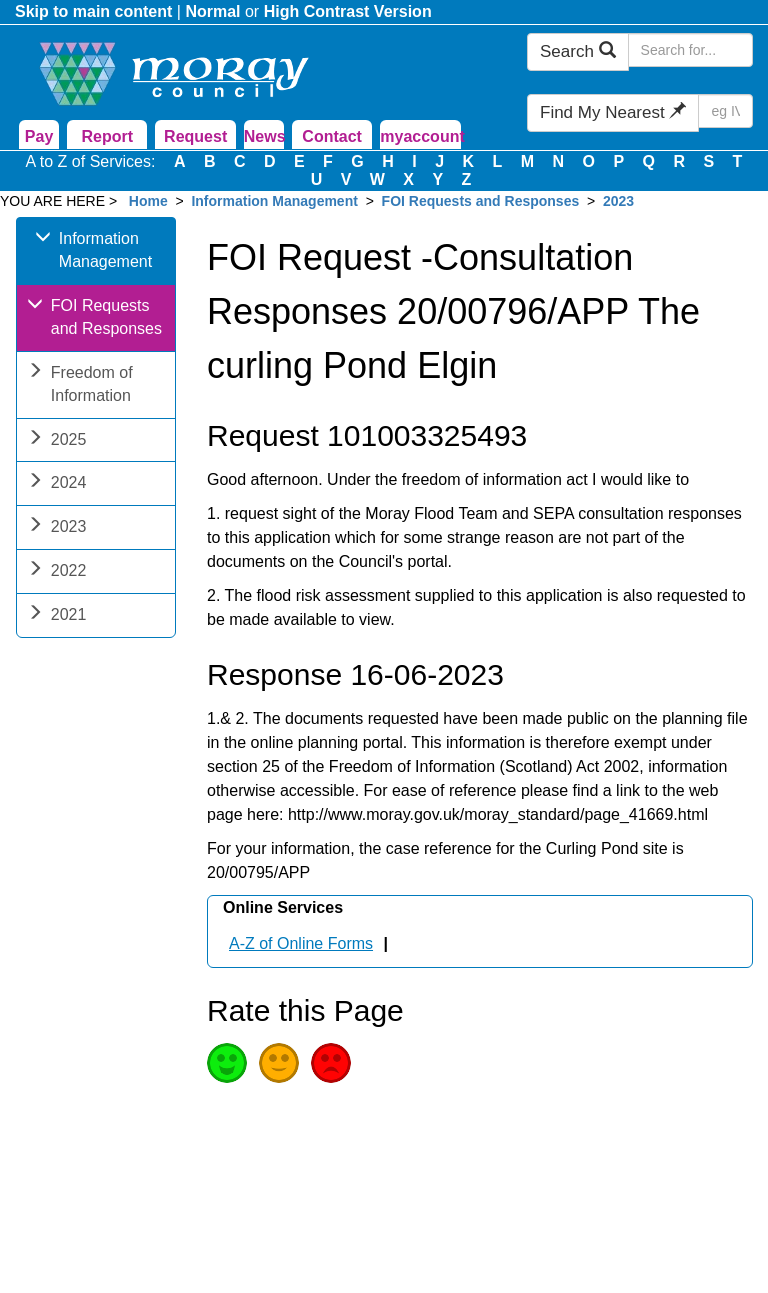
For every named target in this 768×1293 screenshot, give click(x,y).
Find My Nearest (613, 112)
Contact (332, 136)
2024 (57, 484)
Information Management (274, 201)
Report (108, 136)
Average (279, 1063)
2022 (57, 572)
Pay (39, 136)
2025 (57, 441)
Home (148, 201)
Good (227, 1063)
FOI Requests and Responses (481, 201)
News (264, 136)
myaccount (420, 136)
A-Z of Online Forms (301, 943)
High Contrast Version (348, 11)
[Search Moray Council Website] (690, 50)
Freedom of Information (80, 386)
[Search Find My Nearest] (725, 111)
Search (578, 51)
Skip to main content (93, 11)
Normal (212, 11)
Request (195, 136)
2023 (618, 201)
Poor (331, 1063)
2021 (57, 616)
